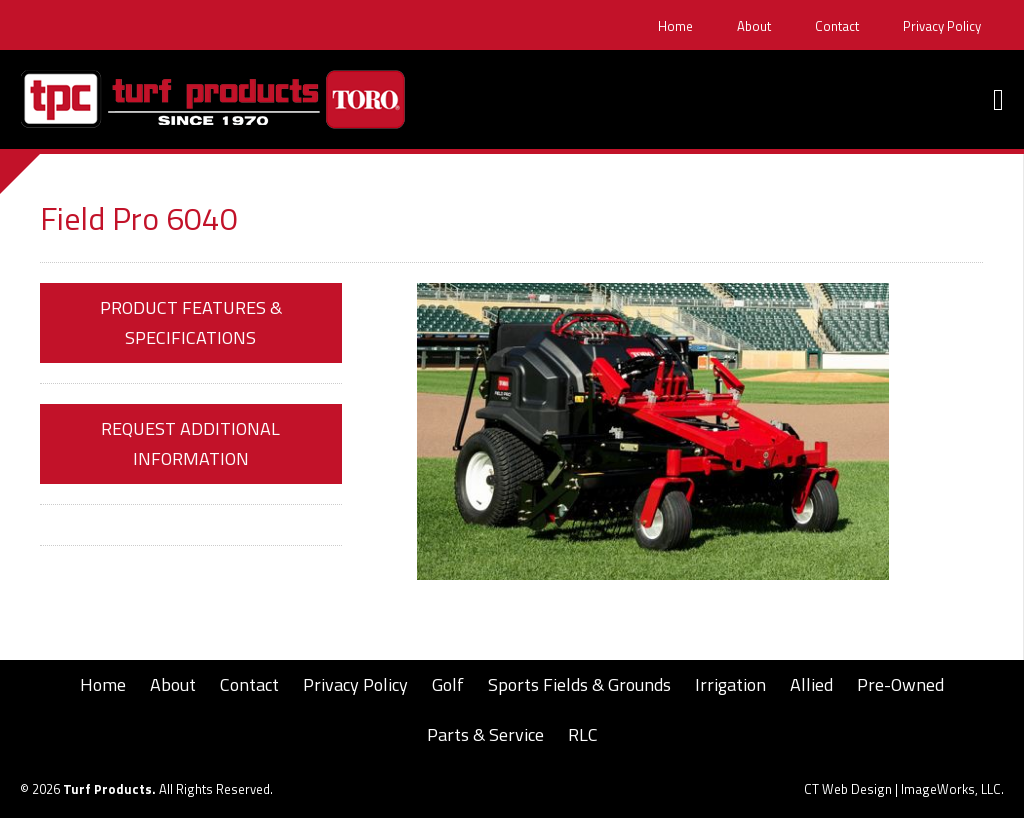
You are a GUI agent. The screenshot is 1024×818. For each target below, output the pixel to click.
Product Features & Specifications (191, 322)
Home (675, 26)
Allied (811, 684)
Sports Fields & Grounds (579, 684)
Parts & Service (485, 734)
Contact (837, 26)
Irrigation (730, 684)
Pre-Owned (900, 684)
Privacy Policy (942, 26)
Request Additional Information (190, 443)
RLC (583, 734)
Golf (448, 684)
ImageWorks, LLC (951, 789)
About (754, 26)
